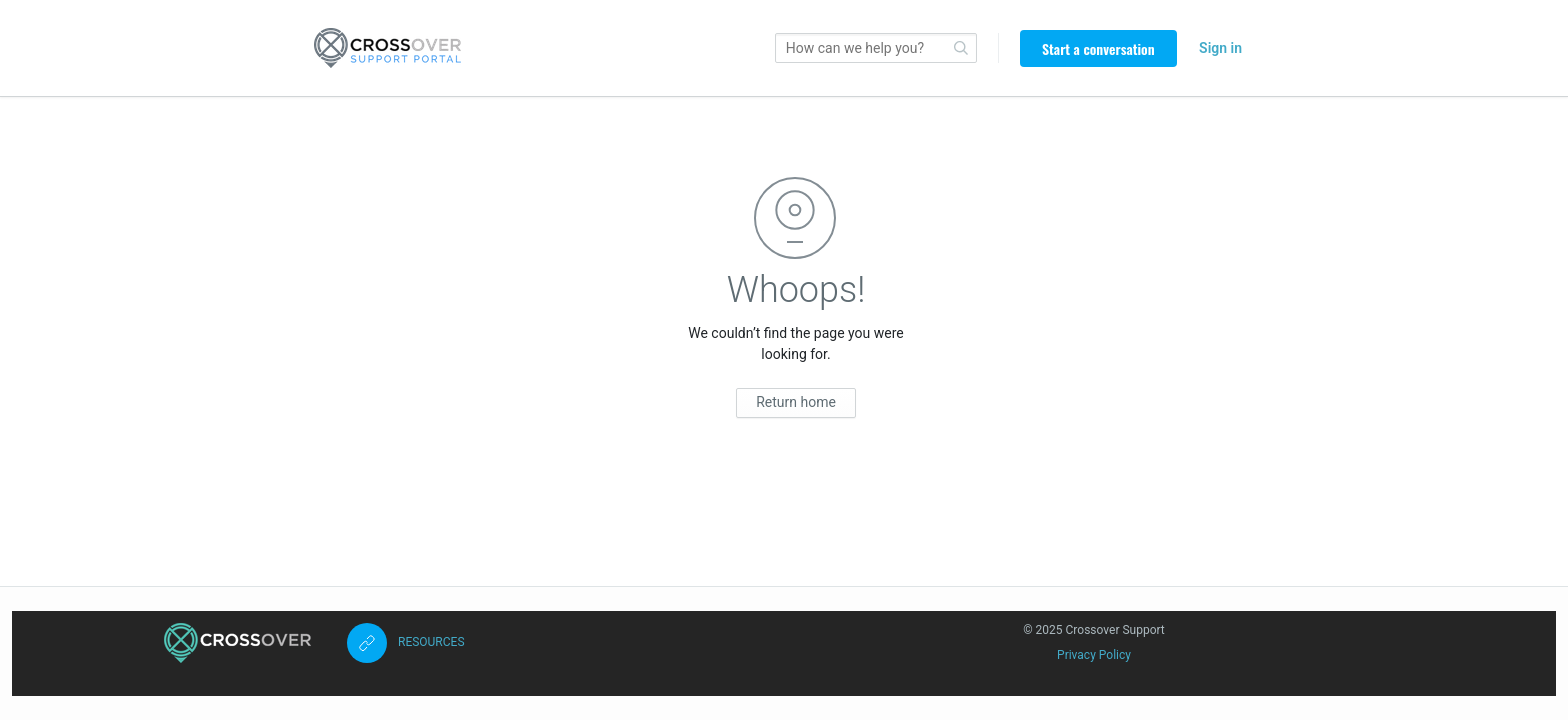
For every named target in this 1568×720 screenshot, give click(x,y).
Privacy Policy (1094, 655)
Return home (796, 402)
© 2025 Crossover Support (1094, 630)
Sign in (1220, 48)
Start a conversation (1098, 48)
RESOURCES (431, 642)
